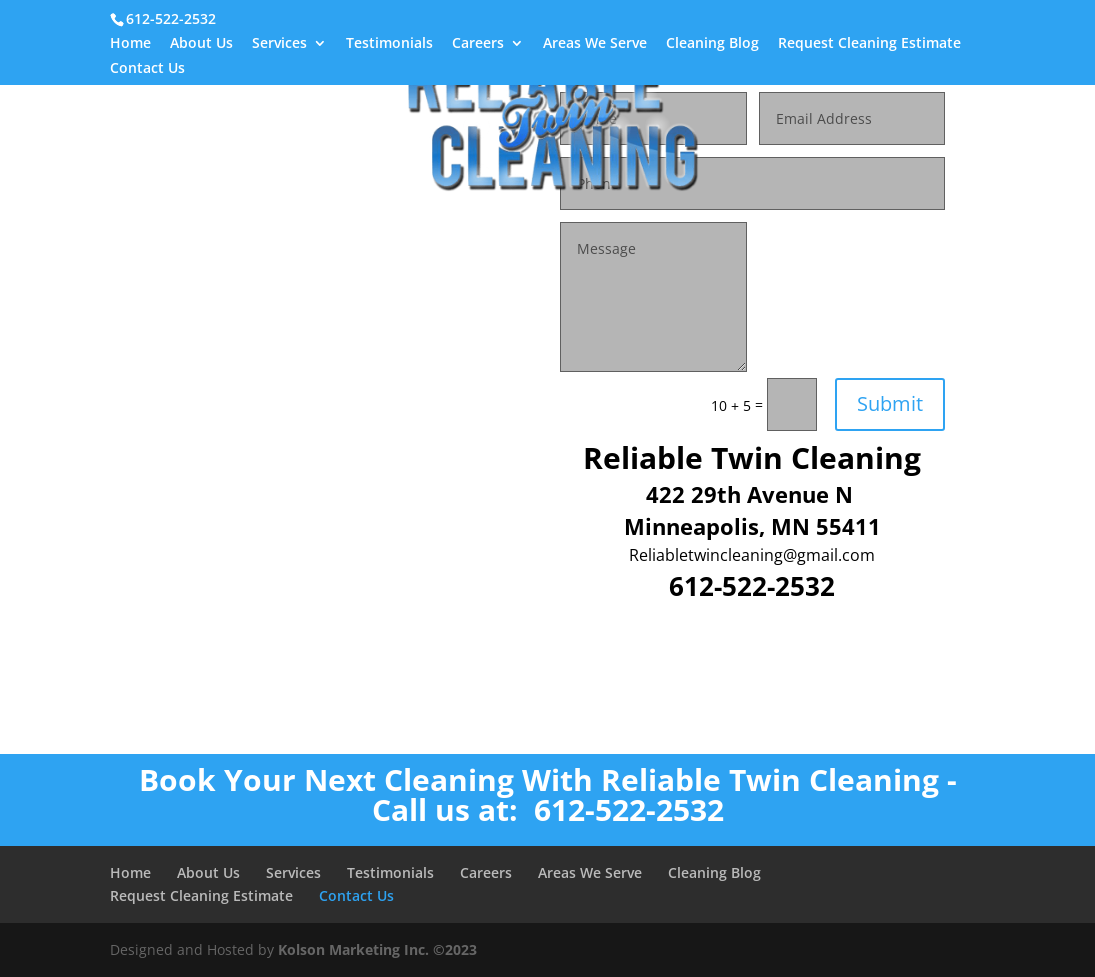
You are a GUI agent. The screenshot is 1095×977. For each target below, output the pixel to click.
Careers (478, 44)
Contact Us (147, 69)
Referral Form (474, 214)
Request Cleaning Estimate (869, 44)
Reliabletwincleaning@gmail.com (752, 555)
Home (130, 44)
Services (279, 44)
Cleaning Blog (712, 44)
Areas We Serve (595, 44)
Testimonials (389, 44)
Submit (890, 403)
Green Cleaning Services (610, 214)
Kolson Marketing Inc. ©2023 (377, 949)
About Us (201, 44)
